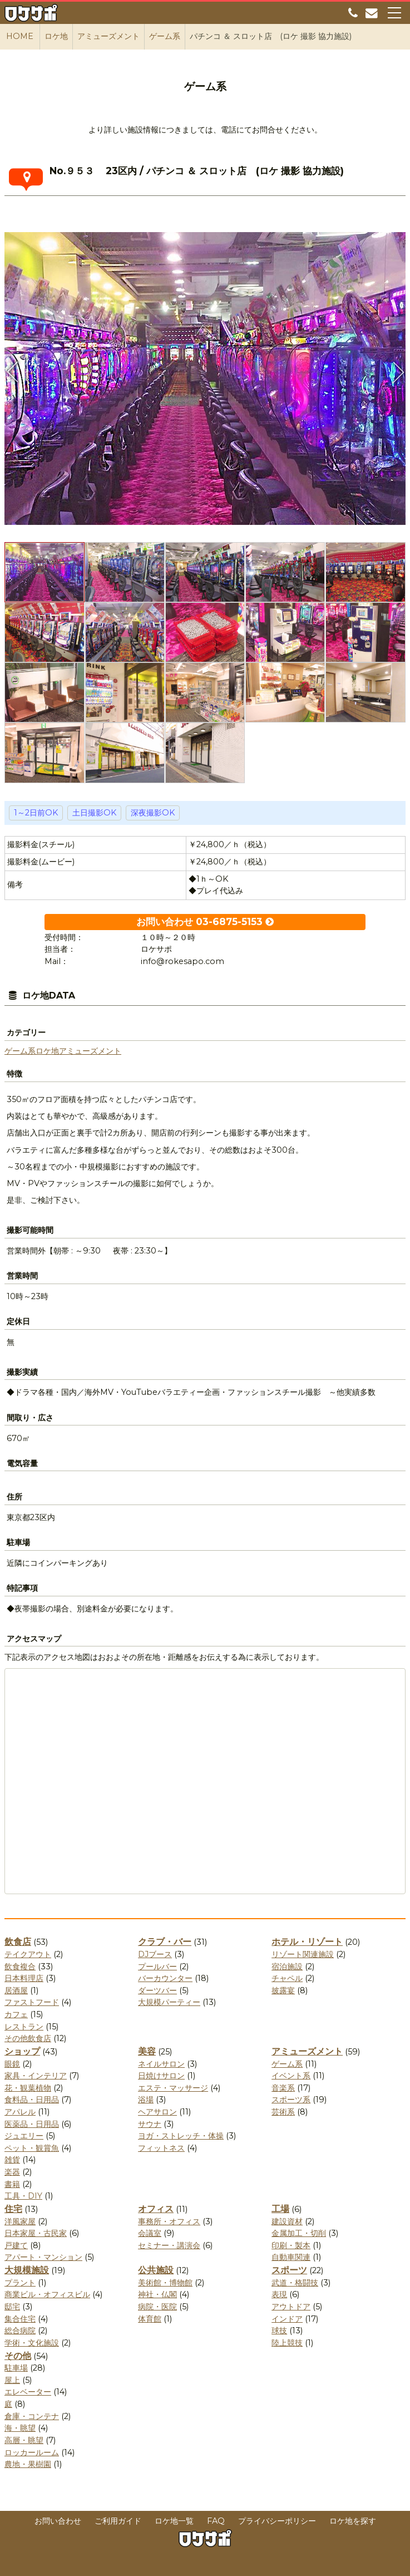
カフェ (16, 2014)
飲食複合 (20, 1967)
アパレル (20, 2112)
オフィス (156, 2209)
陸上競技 (287, 2343)
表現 (279, 2294)
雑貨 (12, 2160)
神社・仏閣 (157, 2294)
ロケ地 (47, 1051)
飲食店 (17, 1941)
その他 (17, 2356)
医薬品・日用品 (31, 2124)
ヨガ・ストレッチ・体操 (181, 2136)
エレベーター (27, 2392)
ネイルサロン (161, 2064)
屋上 (12, 2380)
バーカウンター (165, 1978)
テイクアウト (27, 1954)
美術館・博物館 (165, 2283)
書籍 (12, 2184)
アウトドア (290, 2307)
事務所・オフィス (169, 2221)
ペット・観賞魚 (31, 2148)
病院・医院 (157, 2307)
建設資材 (287, 2221)
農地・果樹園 (27, 2464)
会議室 (149, 2233)
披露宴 (283, 1990)
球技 (279, 2331)
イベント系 (290, 2076)
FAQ (216, 2521)
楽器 (12, 2172)
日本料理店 (23, 1978)
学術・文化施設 (31, 2343)
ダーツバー (157, 1990)
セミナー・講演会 (169, 2245)
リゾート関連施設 (302, 1954)
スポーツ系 (290, 2100)
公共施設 (156, 2270)
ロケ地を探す (352, 2521)
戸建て (16, 2245)
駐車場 (16, 2368)
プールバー (157, 1967)
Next (397, 371)
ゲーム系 (20, 1051)
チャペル (287, 1978)
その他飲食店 (27, 2038)
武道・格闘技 (294, 2283)
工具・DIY (23, 2196)
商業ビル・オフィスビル (47, 2294)
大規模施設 (26, 2270)
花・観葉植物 (27, 2088)
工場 (280, 2209)
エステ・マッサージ (173, 2088)
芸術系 (283, 2112)
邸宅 (12, 2307)
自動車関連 (290, 2257)
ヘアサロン (157, 2112)
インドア (287, 2319)
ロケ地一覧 (174, 2521)
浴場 (146, 2100)
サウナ (149, 2124)
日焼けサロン (161, 2076)
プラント (20, 2283)
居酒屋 (16, 1990)
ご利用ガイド (118, 2521)
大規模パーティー (169, 2002)
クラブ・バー (164, 1941)
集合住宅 (20, 2319)
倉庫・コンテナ (31, 2416)
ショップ (22, 2051)
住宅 (13, 2209)
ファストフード (31, 2002)
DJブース (155, 1954)
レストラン (23, 2027)
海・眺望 (20, 2428)
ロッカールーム (31, 2452)
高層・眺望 (23, 2440)
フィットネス (161, 2148)
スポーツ (289, 2270)
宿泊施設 (287, 1967)
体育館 (149, 2319)
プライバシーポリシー (277, 2521)
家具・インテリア (35, 2076)
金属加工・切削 (298, 2233)
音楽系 (283, 2088)
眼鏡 (12, 2064)
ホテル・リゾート (307, 1941)
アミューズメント (90, 1051)
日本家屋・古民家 (35, 2233)
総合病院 (20, 2331)
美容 (147, 2051)
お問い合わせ (57, 2521)
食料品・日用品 (31, 2100)
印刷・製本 (290, 2245)
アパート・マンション (43, 2257)
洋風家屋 (20, 2221)
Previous (12, 371)
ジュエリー (23, 2136)
